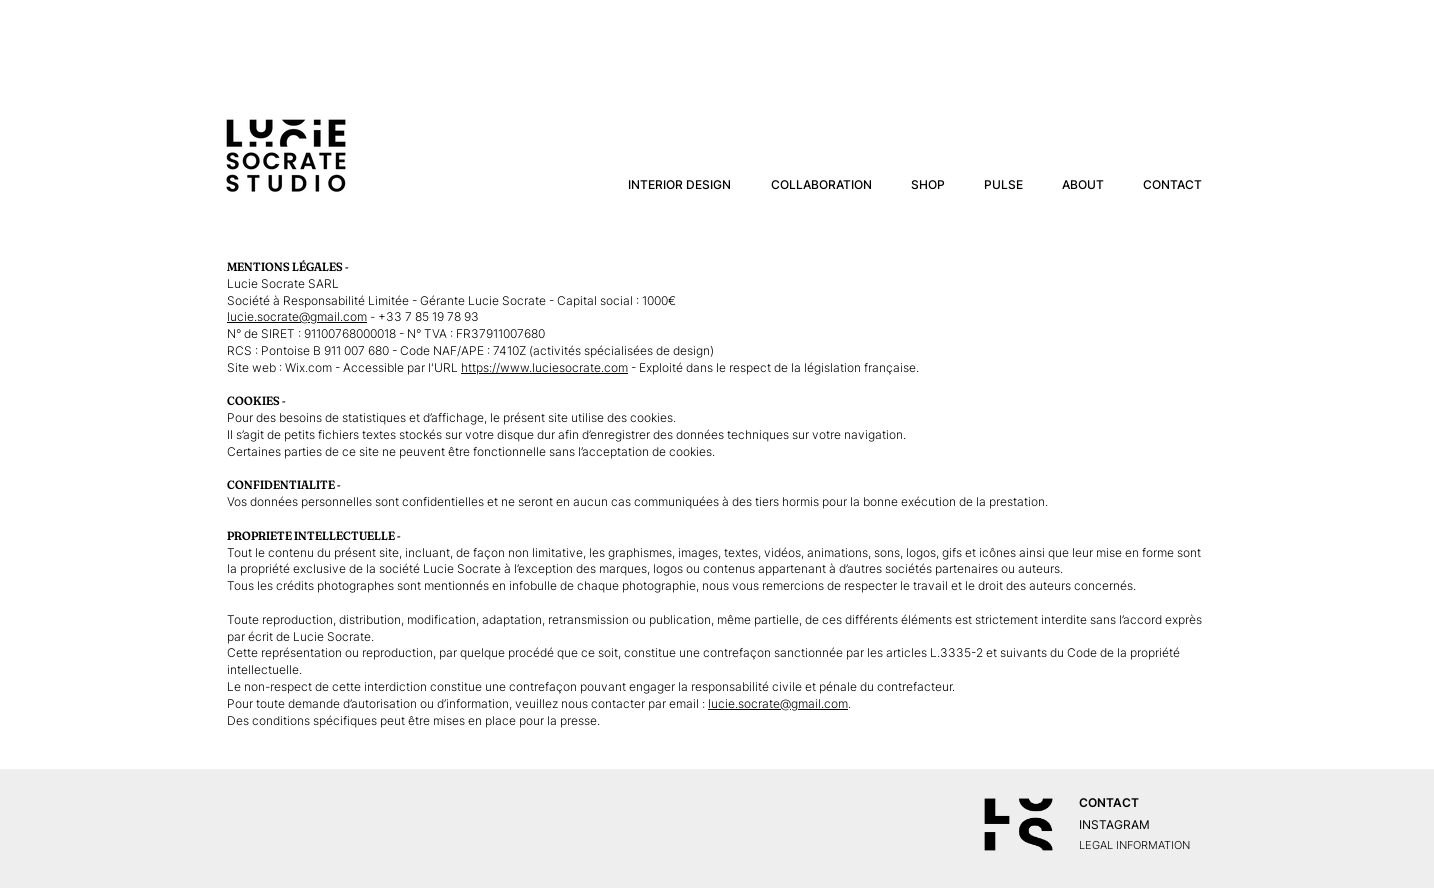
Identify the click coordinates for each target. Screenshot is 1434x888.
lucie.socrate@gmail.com (297, 316)
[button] (821, 184)
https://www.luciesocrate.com (544, 367)
